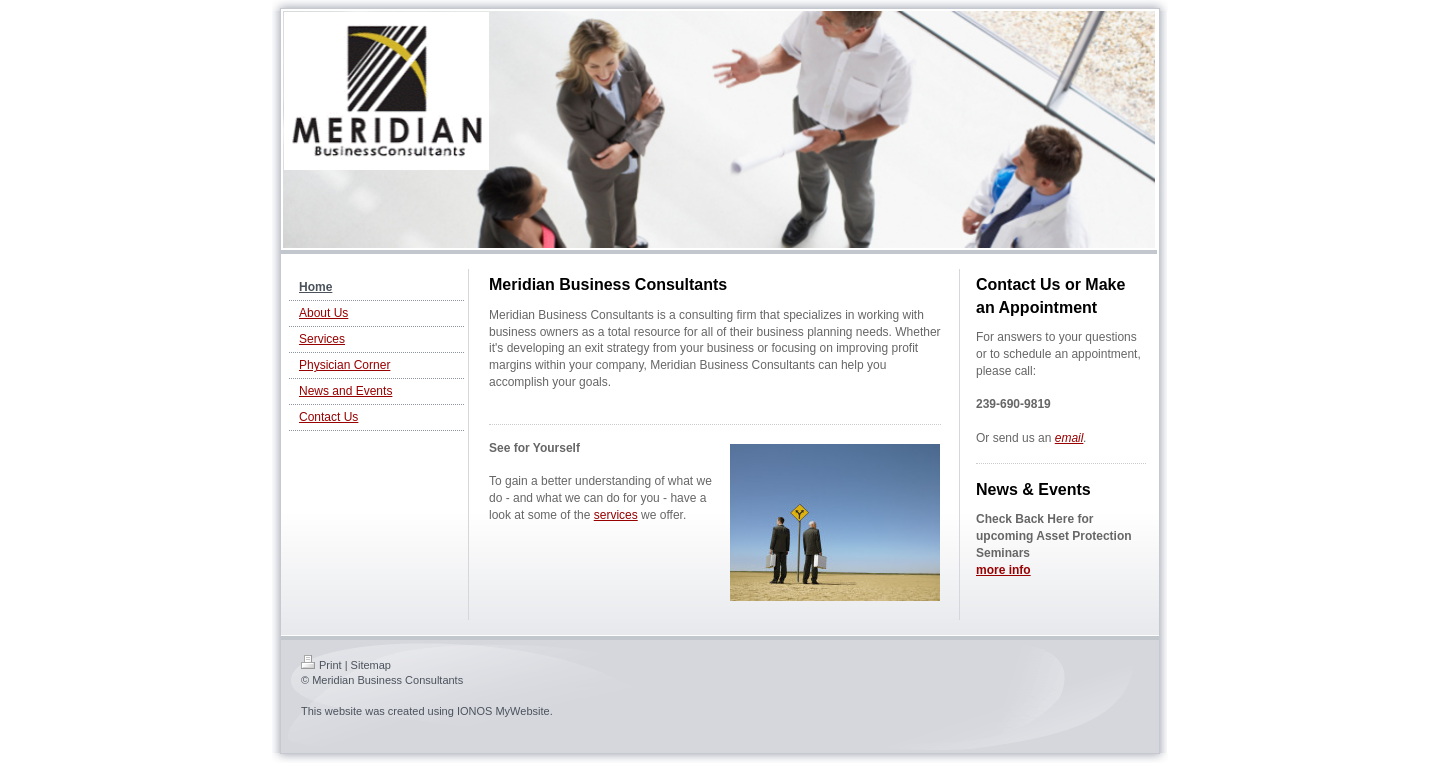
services (616, 515)
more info (1003, 570)
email (1069, 438)
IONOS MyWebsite (503, 711)
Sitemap (371, 665)
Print (321, 665)
